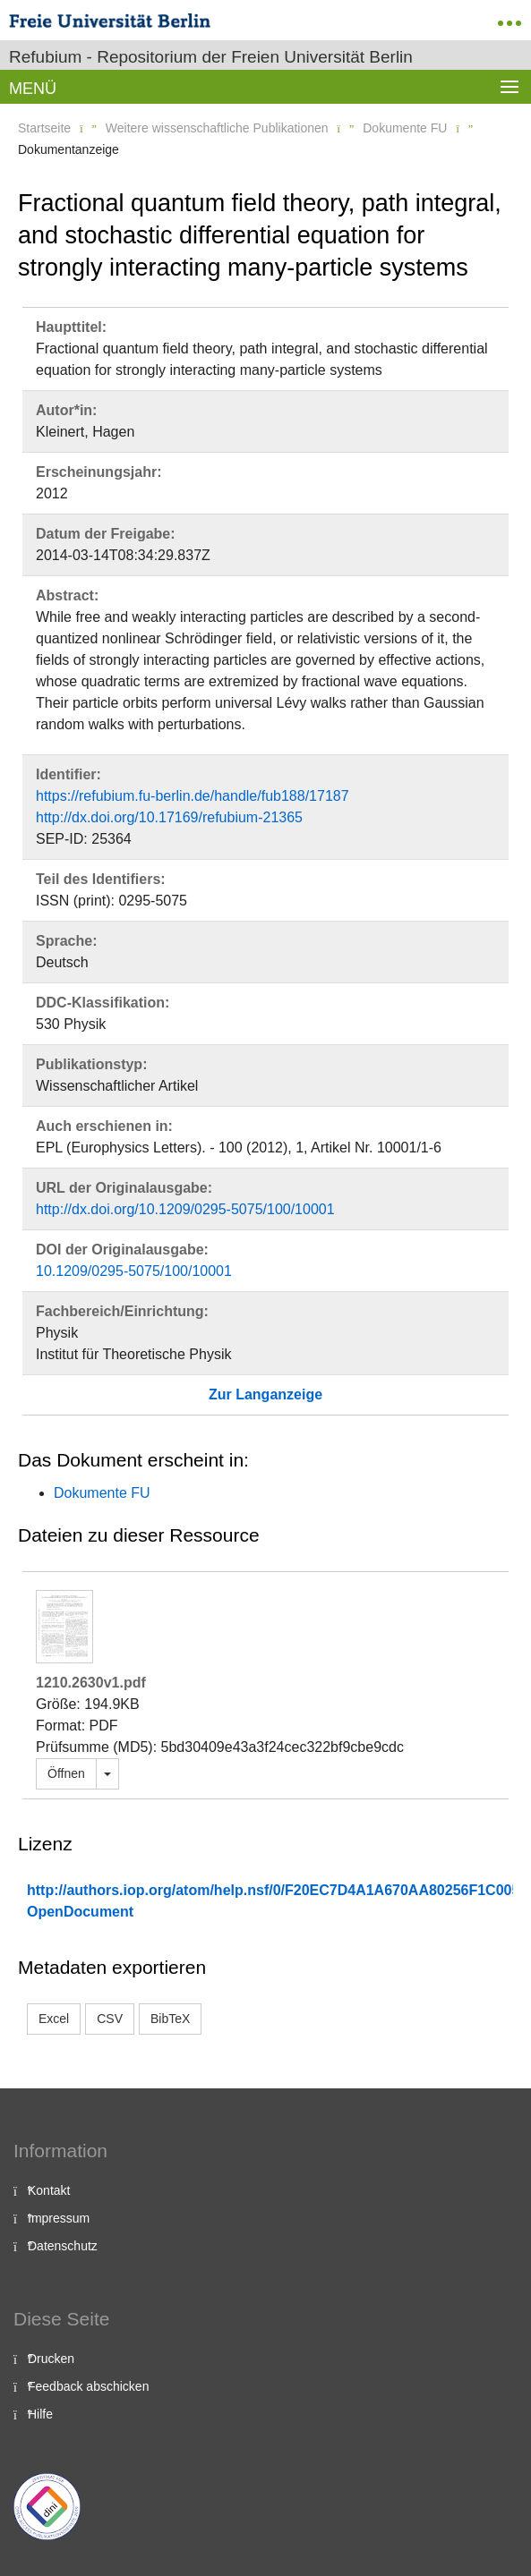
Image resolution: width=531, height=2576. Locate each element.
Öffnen (66, 1773)
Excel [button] (54, 2018)
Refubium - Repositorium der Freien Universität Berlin (211, 56)
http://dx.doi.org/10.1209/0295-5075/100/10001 (185, 1209)
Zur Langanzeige (265, 1394)
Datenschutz (63, 2246)
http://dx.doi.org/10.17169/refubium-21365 (169, 817)
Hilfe (40, 2414)
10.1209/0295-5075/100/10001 (134, 1271)
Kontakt (49, 2190)
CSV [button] (110, 2018)
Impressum (59, 2218)
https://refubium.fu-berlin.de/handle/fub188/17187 (192, 795)
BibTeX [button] (170, 2018)
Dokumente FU (405, 128)
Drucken (51, 2358)
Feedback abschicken (88, 2386)
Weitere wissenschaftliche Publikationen (217, 128)
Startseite (44, 128)
